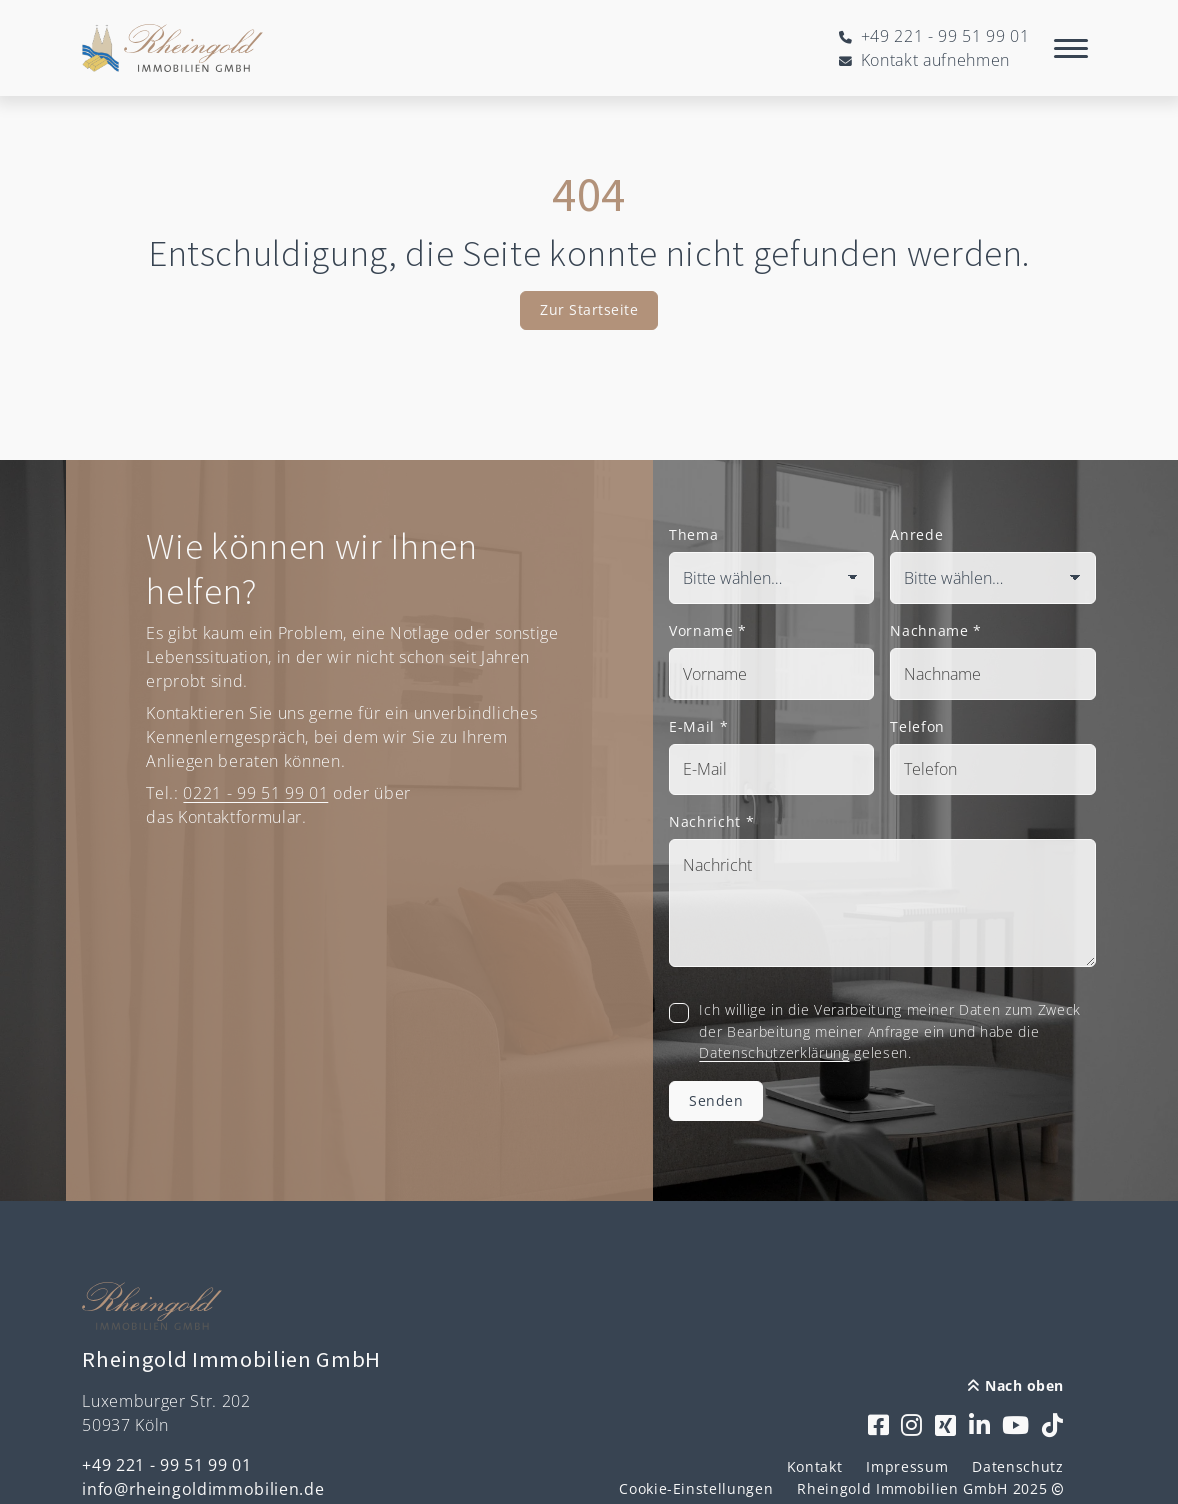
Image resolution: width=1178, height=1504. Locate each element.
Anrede (916, 534)
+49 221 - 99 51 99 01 (166, 1465)
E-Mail (698, 726)
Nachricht (711, 821)
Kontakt (815, 1466)
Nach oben (1015, 1385)
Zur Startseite (589, 309)
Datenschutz (1017, 1466)
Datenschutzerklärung (774, 1052)
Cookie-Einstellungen (696, 1488)
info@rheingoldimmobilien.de (203, 1489)
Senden (716, 1100)
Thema (693, 534)
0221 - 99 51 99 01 (255, 793)
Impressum (907, 1466)
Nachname (936, 630)
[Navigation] (1071, 48)
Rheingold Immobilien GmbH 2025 (930, 1488)
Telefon (917, 726)
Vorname (708, 630)
